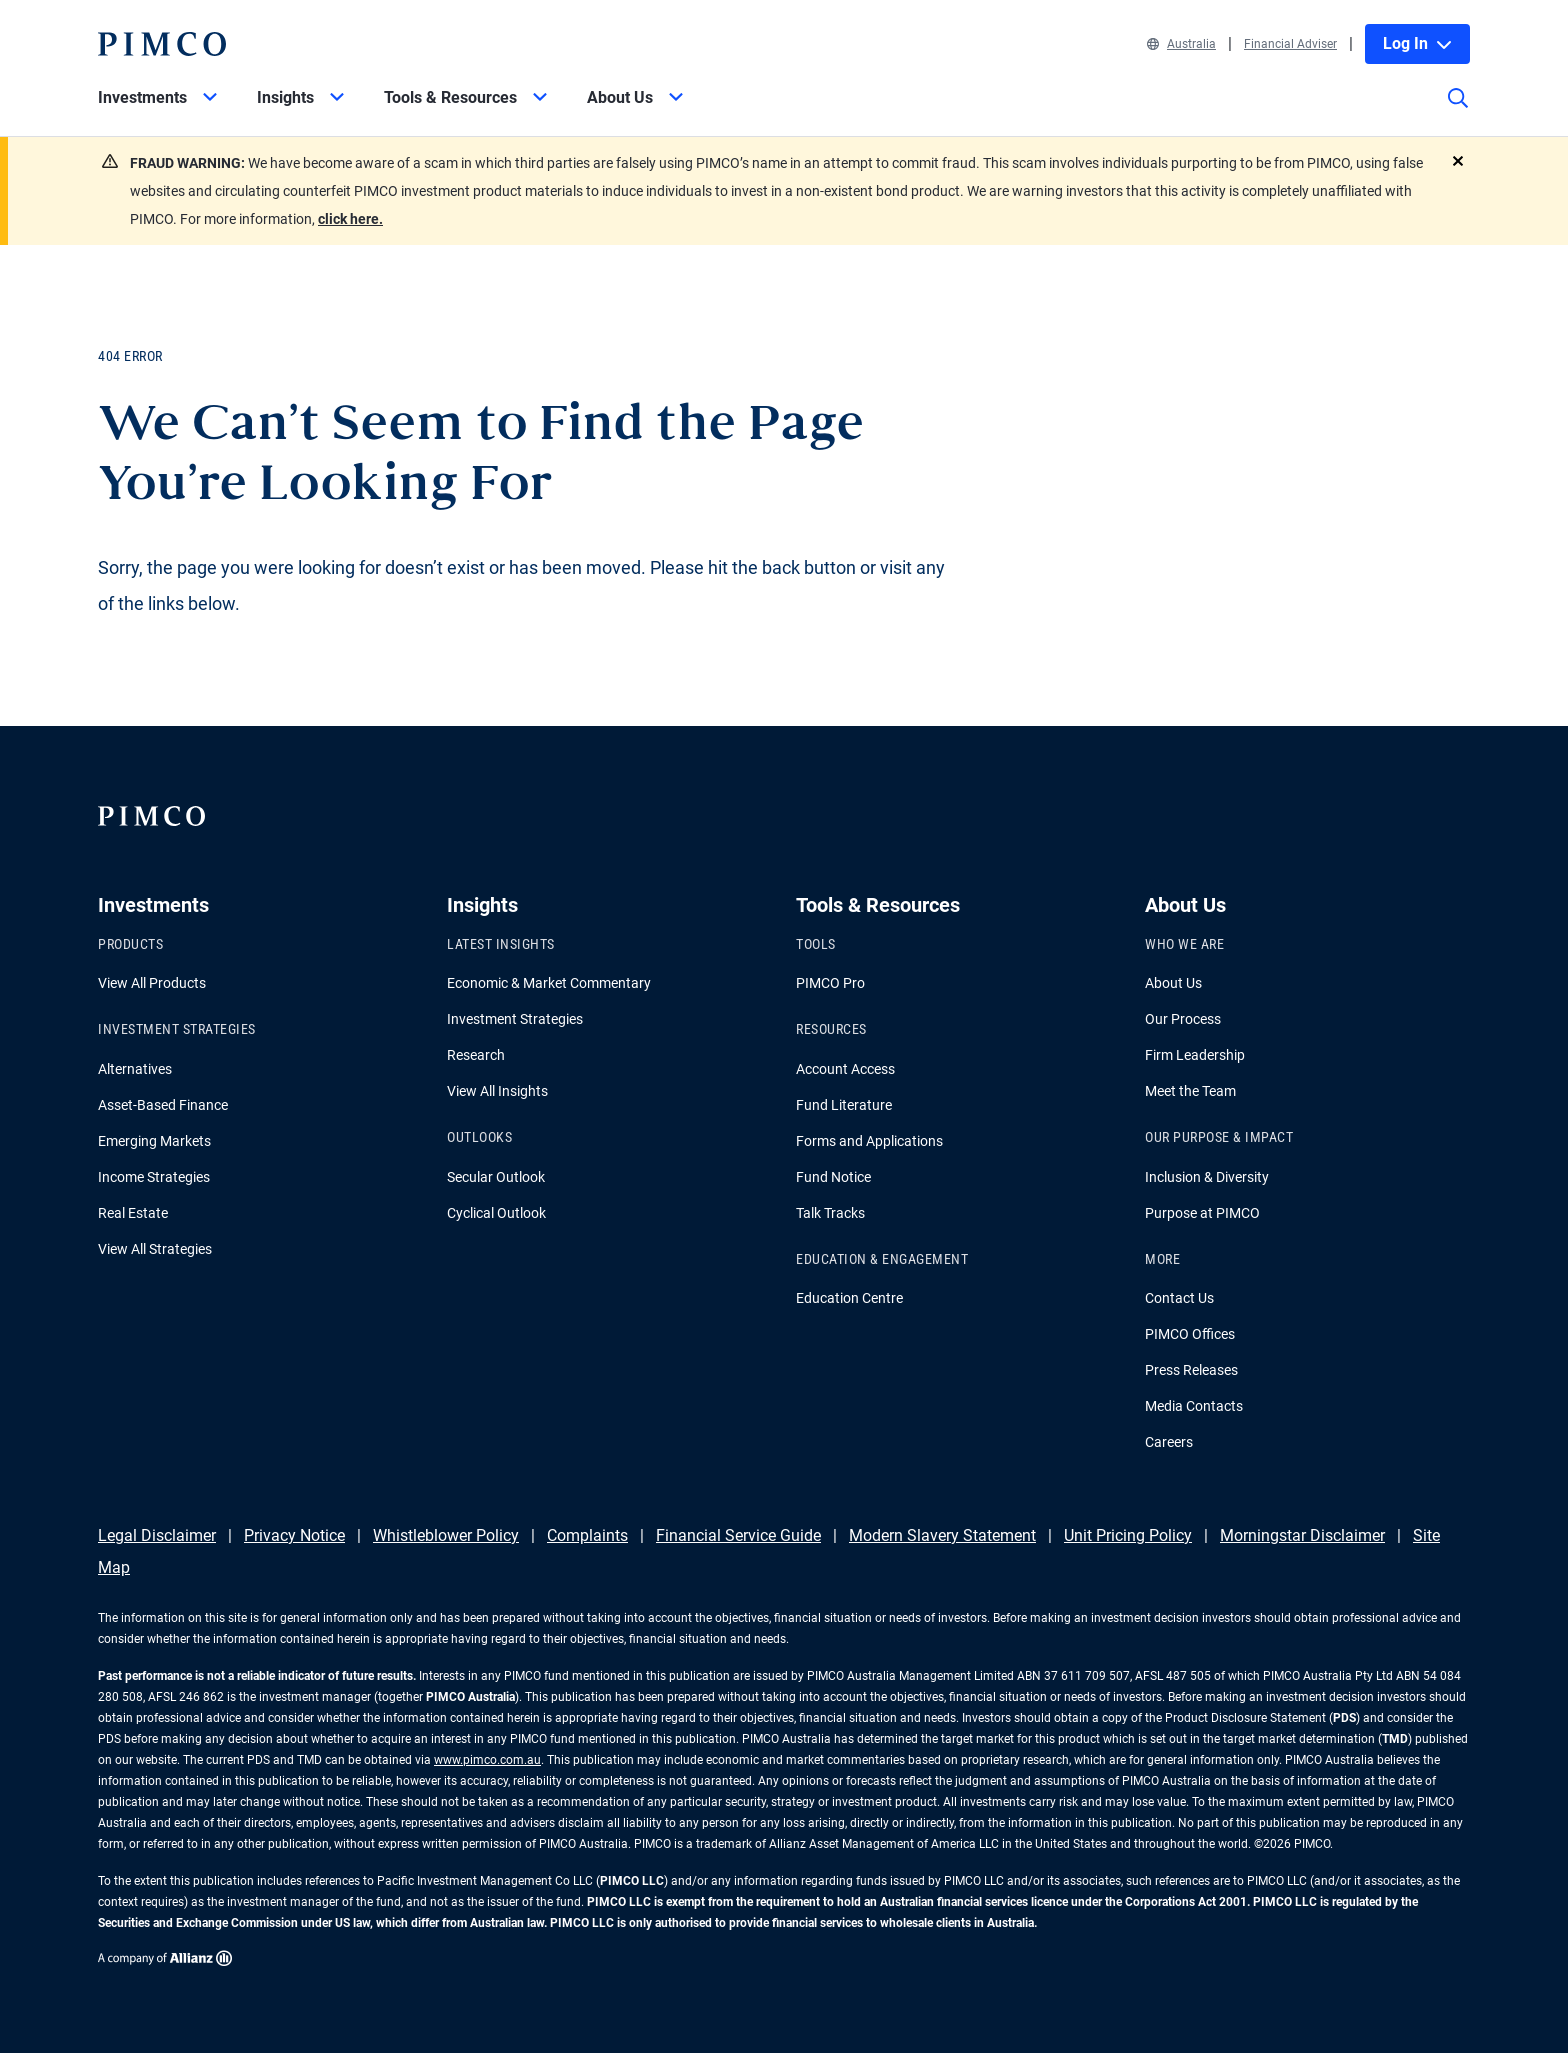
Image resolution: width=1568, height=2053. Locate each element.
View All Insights (497, 1091)
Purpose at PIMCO (1202, 1213)
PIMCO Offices (1190, 1334)
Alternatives (135, 1069)
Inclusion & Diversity (1207, 1177)
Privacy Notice (294, 1535)
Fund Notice (833, 1177)
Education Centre (849, 1298)
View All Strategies (155, 1249)
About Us (1173, 983)
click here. (350, 219)
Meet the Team (1190, 1091)
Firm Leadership (1195, 1055)
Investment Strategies (515, 1019)
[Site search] (1458, 112)
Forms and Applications (869, 1141)
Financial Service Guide (738, 1535)
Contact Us (1179, 1298)
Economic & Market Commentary (549, 983)
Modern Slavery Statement (942, 1535)
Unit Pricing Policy (1128, 1535)
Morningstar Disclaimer (1302, 1535)
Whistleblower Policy (446, 1535)
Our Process (1183, 1019)
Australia (1181, 44)
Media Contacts (1194, 1406)
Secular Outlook (496, 1177)
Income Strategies (154, 1177)
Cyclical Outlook (496, 1213)
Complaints (587, 1535)
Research (476, 1055)
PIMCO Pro (830, 983)
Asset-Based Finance (163, 1105)
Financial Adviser (1290, 44)
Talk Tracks (830, 1213)
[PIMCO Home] (162, 44)
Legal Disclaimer (157, 1535)
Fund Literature (844, 1105)
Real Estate (133, 1213)
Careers (1169, 1442)
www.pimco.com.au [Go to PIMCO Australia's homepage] (487, 1760)
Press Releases (1191, 1370)
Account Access (845, 1069)
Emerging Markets (154, 1141)
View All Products (152, 983)
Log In (1417, 43)
